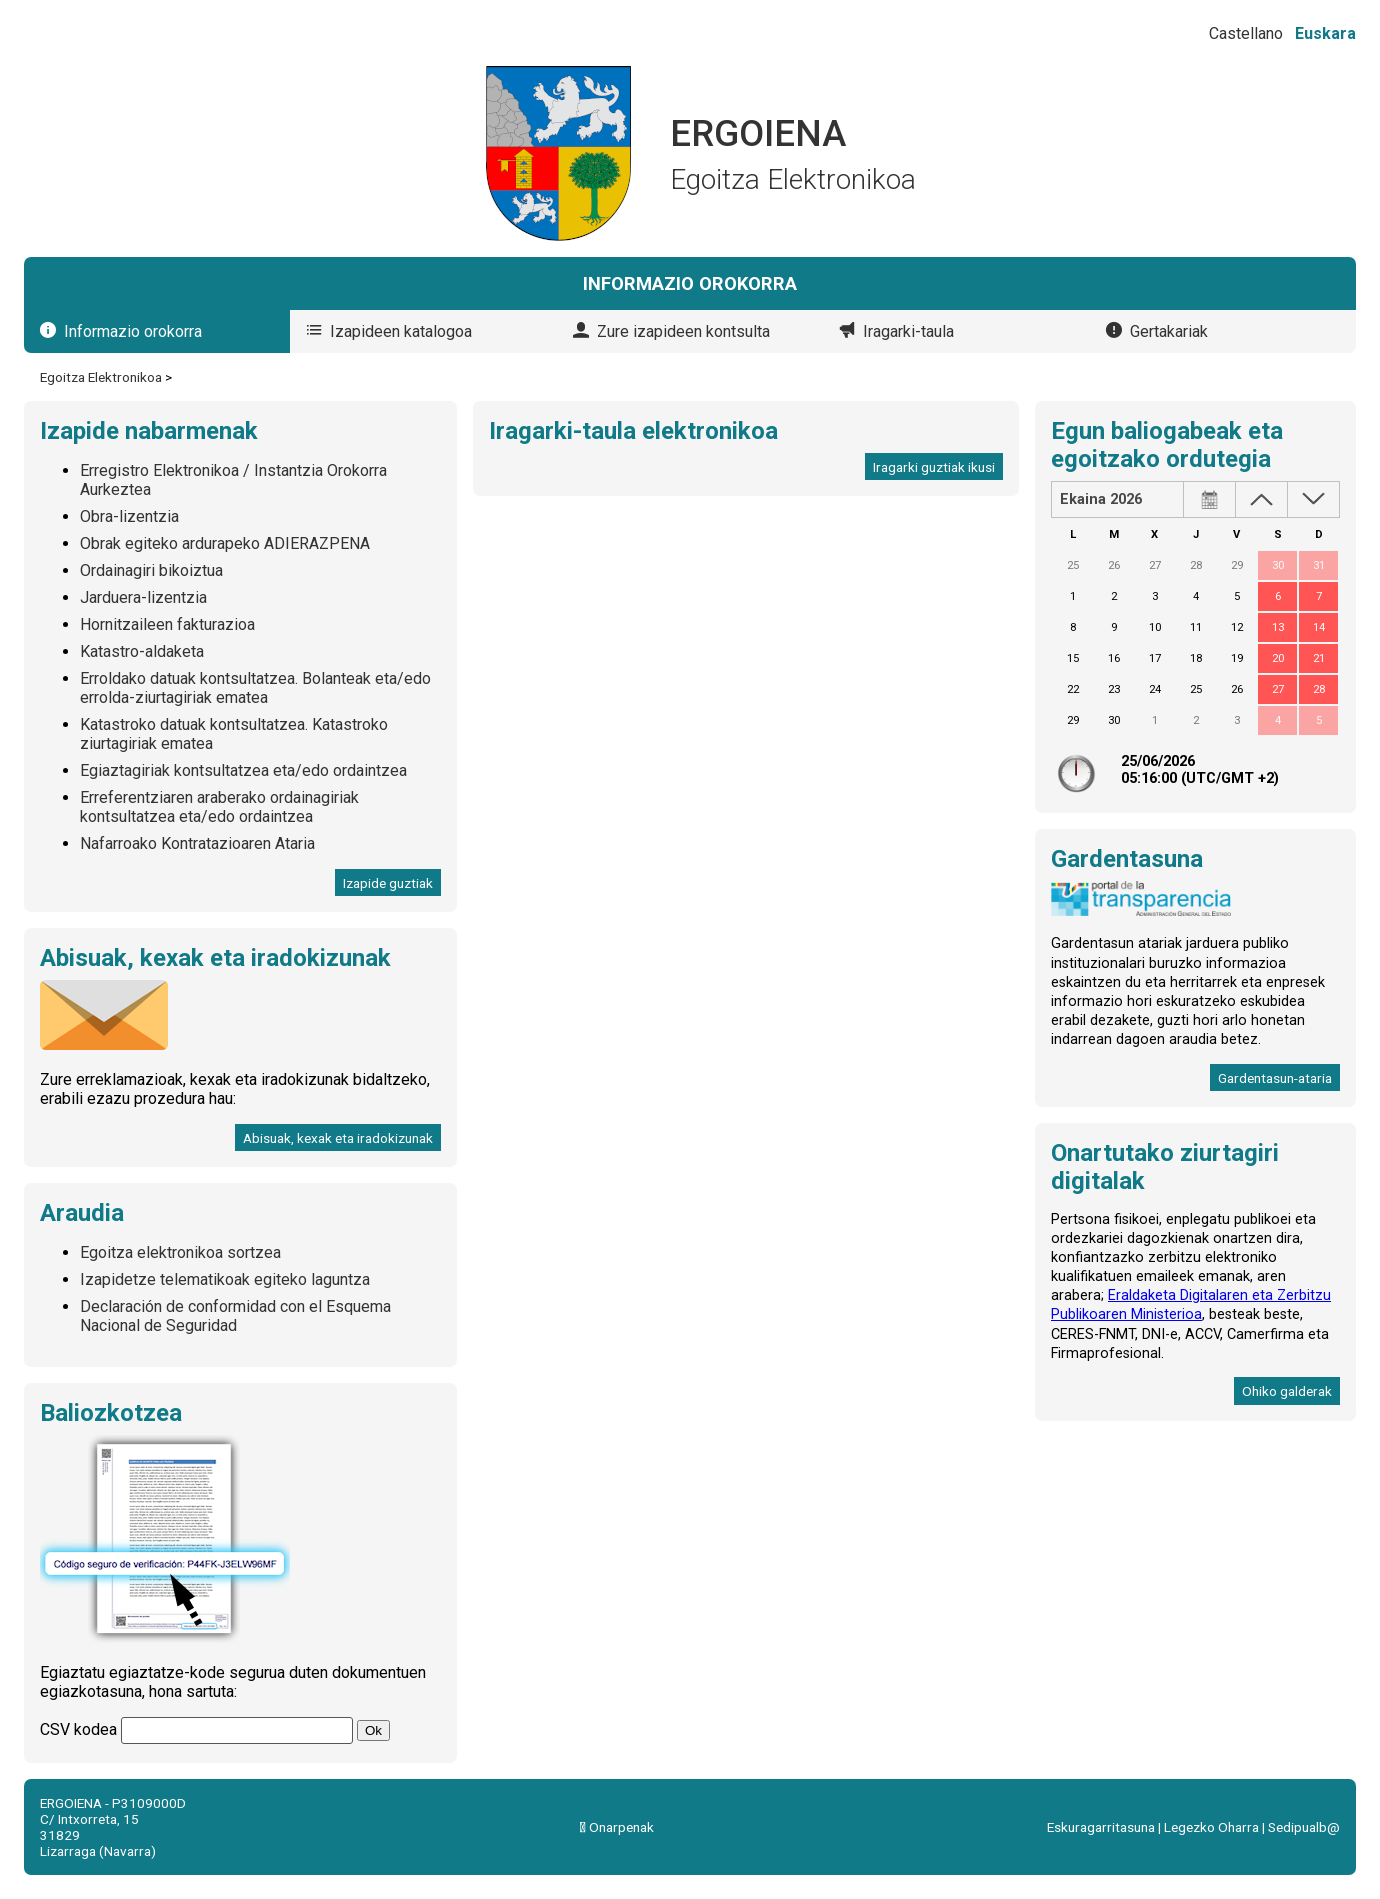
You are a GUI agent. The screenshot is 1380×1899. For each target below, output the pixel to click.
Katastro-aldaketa (142, 651)
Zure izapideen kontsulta (683, 331)
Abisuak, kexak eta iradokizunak (338, 1138)
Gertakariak (1169, 331)
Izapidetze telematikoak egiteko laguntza (225, 1279)
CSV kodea (78, 1729)
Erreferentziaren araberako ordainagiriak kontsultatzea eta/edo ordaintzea (219, 807)
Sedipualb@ (1304, 1827)
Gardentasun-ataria (1275, 1078)
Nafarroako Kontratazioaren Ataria (197, 843)
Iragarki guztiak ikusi (934, 467)
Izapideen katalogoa (401, 331)
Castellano (1246, 33)
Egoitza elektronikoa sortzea (180, 1252)
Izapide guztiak (388, 883)
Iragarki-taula (908, 331)
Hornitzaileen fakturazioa (167, 624)
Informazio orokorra (133, 331)
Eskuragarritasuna (1101, 1827)
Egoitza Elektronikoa (101, 377)
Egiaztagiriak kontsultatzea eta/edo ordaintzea (243, 770)
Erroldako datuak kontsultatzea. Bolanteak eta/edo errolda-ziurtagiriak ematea (255, 688)
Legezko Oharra (1211, 1827)
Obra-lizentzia (129, 516)
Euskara (1325, 33)
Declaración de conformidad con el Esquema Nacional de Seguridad (235, 1316)
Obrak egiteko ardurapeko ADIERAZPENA (225, 543)
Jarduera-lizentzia (143, 597)
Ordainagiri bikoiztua (151, 570)
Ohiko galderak (1287, 1391)
